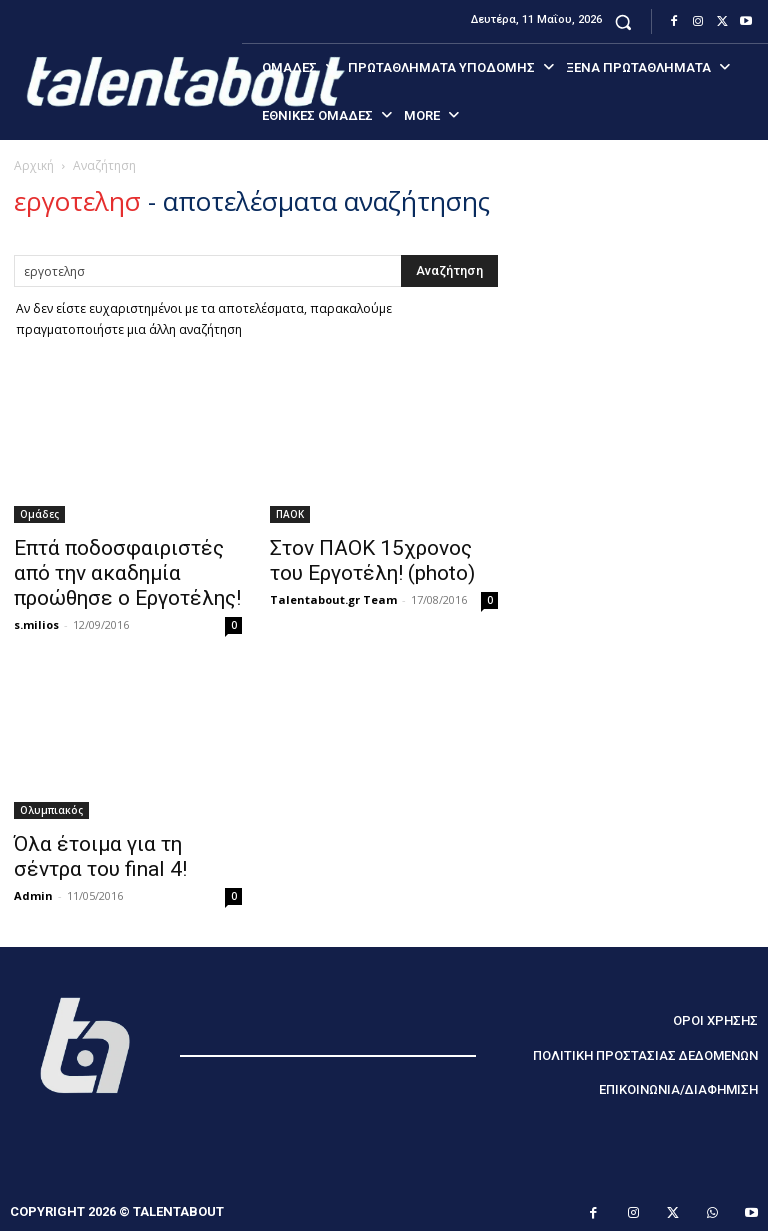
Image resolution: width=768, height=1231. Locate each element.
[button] (623, 21)
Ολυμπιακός (51, 810)
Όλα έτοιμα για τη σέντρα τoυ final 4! (100, 856)
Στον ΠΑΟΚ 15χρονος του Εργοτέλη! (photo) (372, 560)
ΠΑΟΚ (290, 514)
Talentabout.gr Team (333, 599)
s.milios (36, 624)
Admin (33, 895)
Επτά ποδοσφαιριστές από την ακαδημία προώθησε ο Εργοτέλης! (127, 573)
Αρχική (34, 165)
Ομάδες (39, 514)
